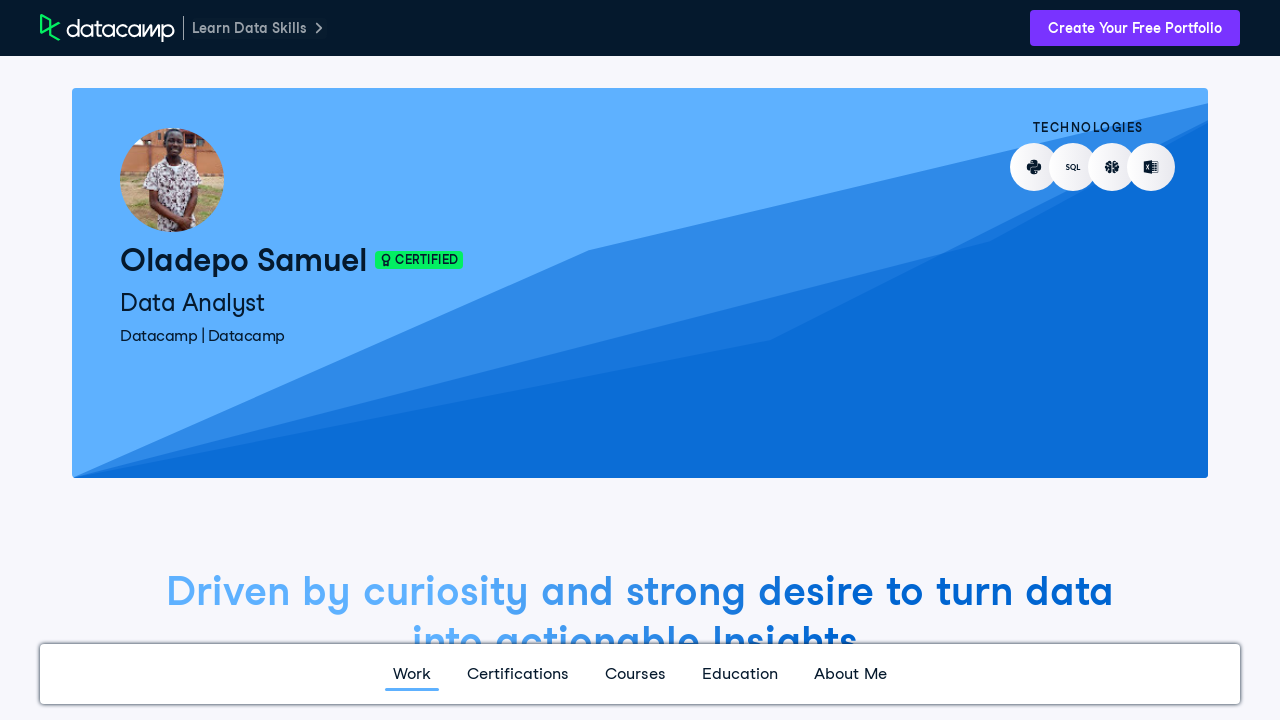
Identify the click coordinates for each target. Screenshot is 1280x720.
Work (412, 673)
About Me (850, 673)
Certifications (518, 673)
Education (740, 673)
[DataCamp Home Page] (107, 28)
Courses (635, 673)
